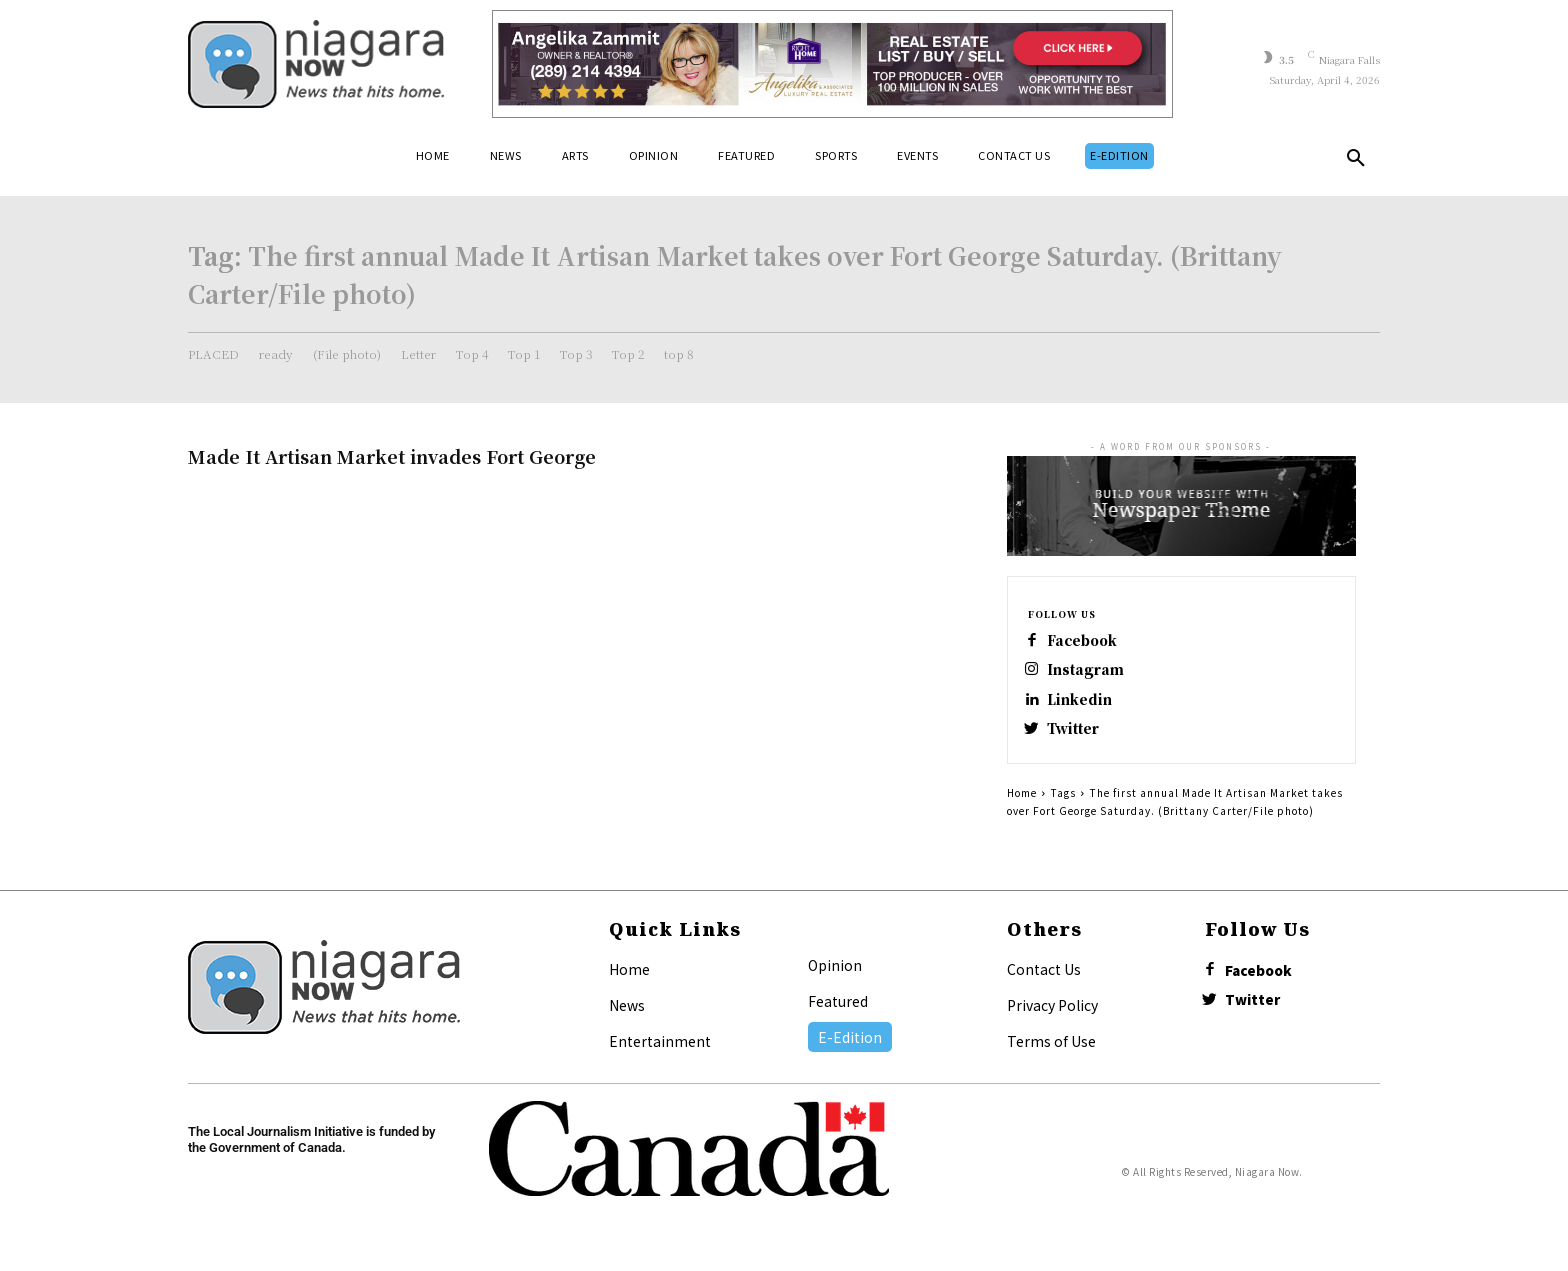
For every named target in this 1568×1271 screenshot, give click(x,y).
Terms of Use (1051, 1052)
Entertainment (660, 1052)
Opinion (835, 976)
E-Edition (850, 1048)
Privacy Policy (1052, 1016)
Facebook (1089, 641)
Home (1022, 803)
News (627, 1016)
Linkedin (1085, 705)
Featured (838, 1012)
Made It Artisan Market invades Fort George (392, 456)
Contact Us (1044, 980)
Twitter (1080, 737)
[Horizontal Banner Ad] (832, 64)
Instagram (1091, 673)
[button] (1356, 162)
